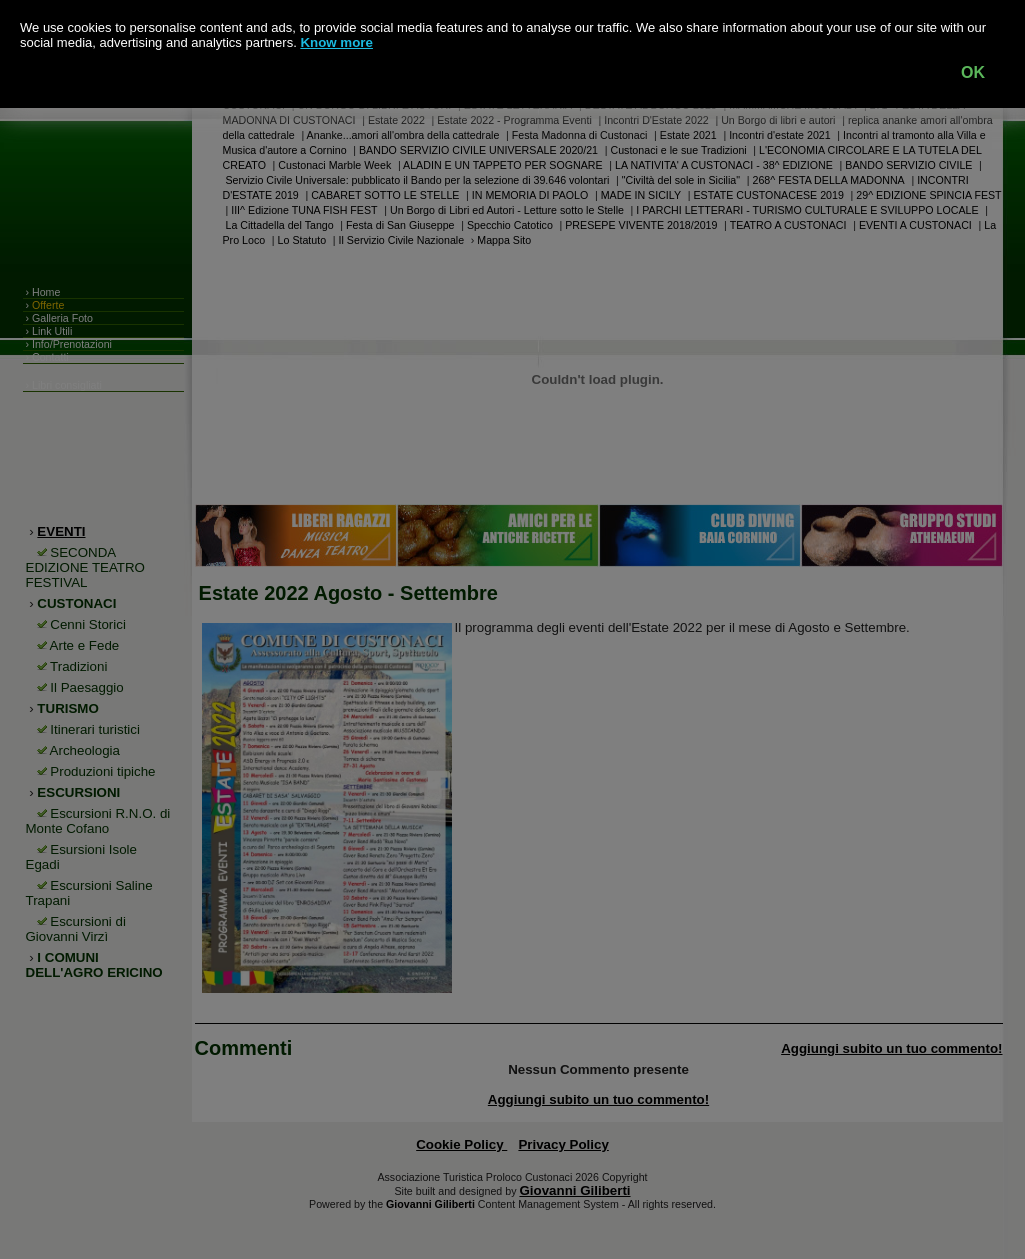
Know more (336, 42)
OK (973, 72)
